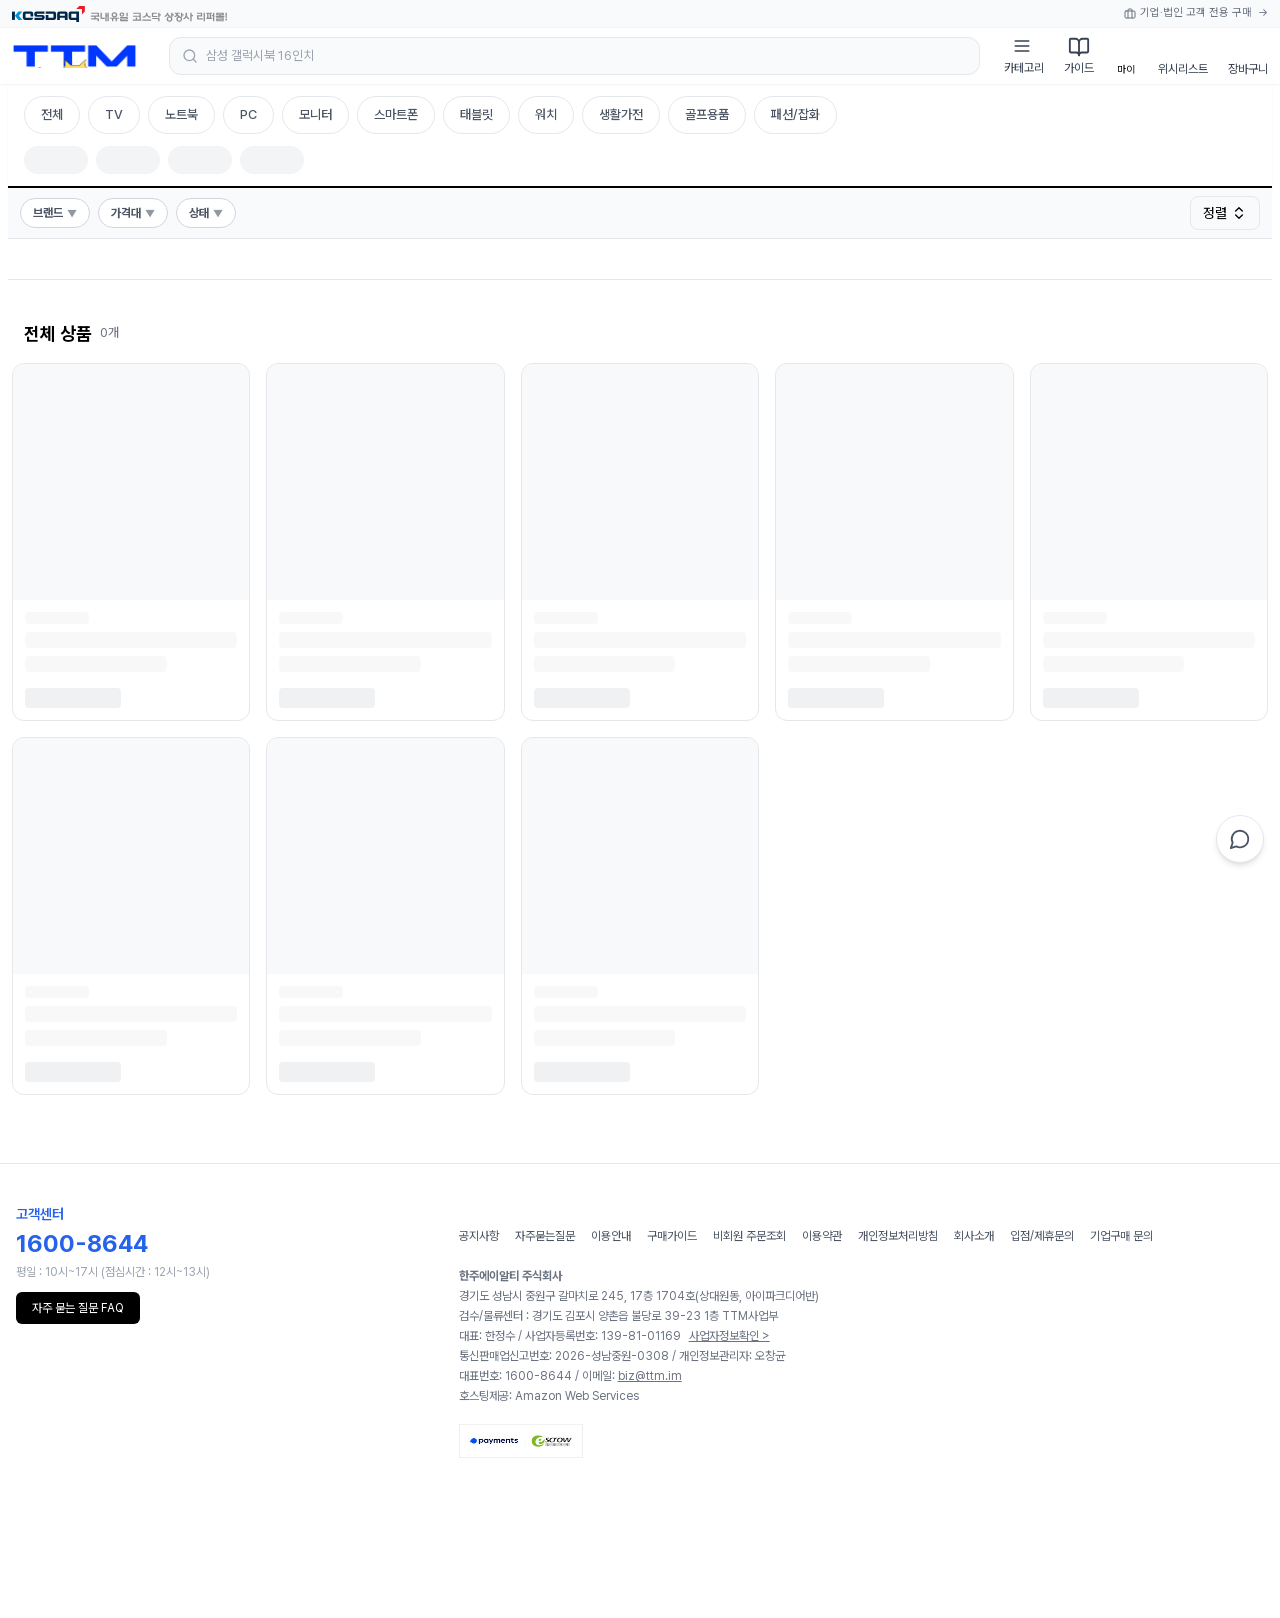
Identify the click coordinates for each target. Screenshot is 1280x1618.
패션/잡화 (795, 114)
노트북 (181, 114)
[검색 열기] (574, 56)
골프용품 (707, 114)
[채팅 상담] (1240, 839)
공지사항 (479, 1236)
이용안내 (611, 1236)
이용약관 (822, 1236)
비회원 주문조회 (749, 1236)
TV (114, 114)
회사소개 (974, 1236)
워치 (546, 114)
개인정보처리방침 (898, 1236)
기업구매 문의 (1121, 1236)
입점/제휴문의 (1042, 1236)
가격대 (133, 213)
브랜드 (55, 213)
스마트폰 (396, 114)
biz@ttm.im (650, 1376)
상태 (206, 213)
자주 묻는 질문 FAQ (78, 1308)
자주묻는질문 (545, 1236)
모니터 (315, 114)
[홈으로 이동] (74, 56)
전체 (52, 114)
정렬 (1225, 213)
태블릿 (476, 114)
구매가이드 (672, 1236)
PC (248, 114)
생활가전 (621, 114)
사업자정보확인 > (729, 1336)
